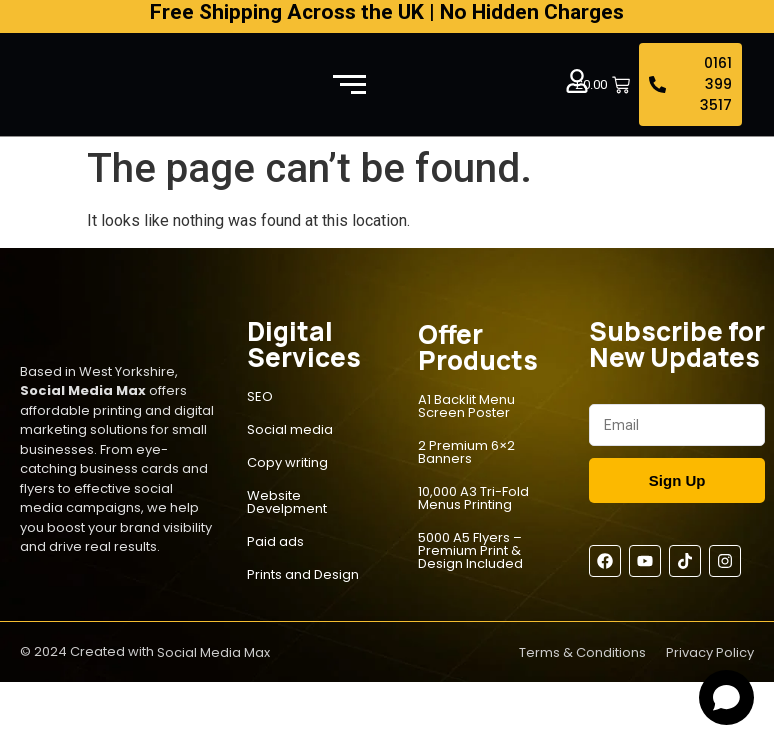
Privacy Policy (710, 652)
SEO (260, 396)
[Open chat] (726, 697)
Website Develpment (287, 502)
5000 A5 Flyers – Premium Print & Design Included (470, 550)
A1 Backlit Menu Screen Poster (466, 406)
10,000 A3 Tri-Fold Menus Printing (473, 498)
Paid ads (275, 541)
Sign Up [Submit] (677, 480)
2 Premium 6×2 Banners (466, 452)
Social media (290, 429)
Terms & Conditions (582, 652)
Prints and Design (303, 574)
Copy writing (287, 462)
